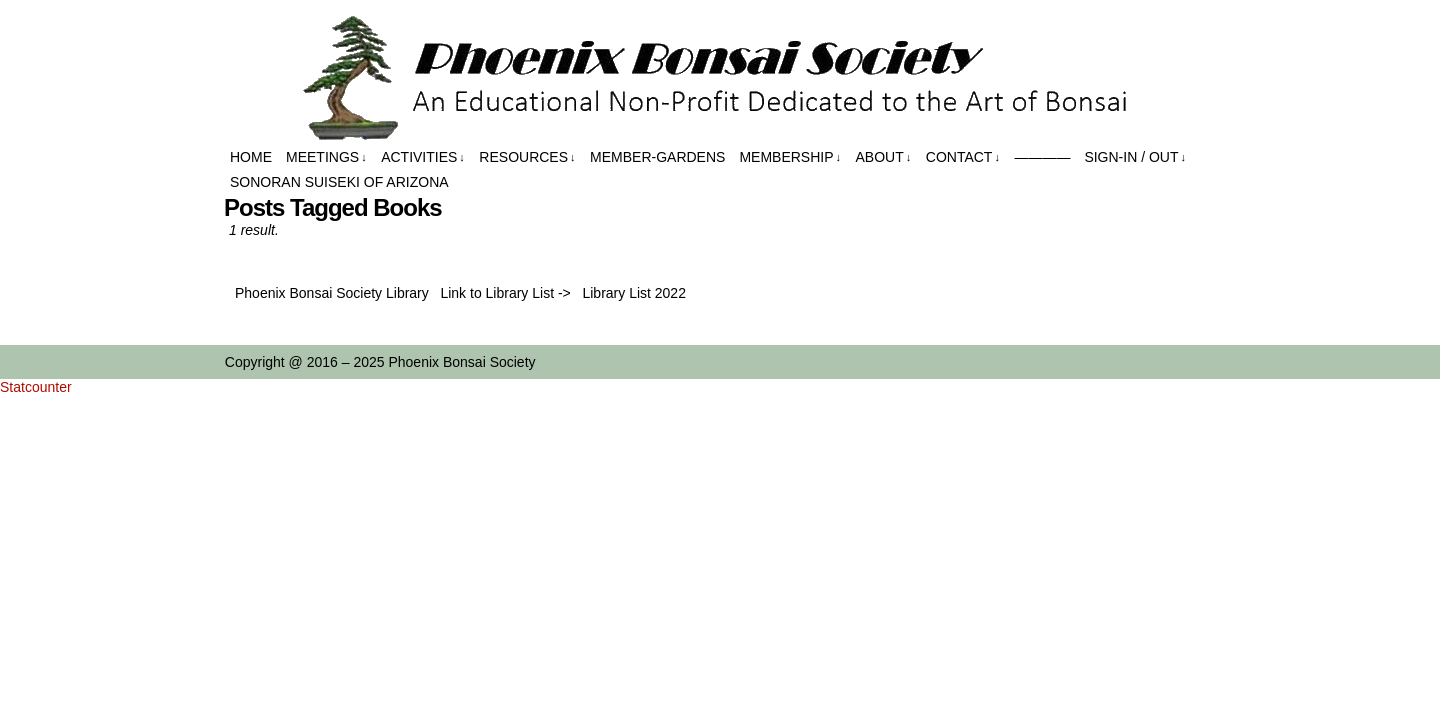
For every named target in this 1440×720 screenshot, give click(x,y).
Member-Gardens (657, 157)
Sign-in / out (1135, 157)
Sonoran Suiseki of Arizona (339, 182)
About (884, 157)
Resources (527, 157)
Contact (963, 157)
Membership (790, 157)
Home (251, 157)
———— (1042, 157)
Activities (423, 157)
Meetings (326, 157)
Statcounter (36, 387)
